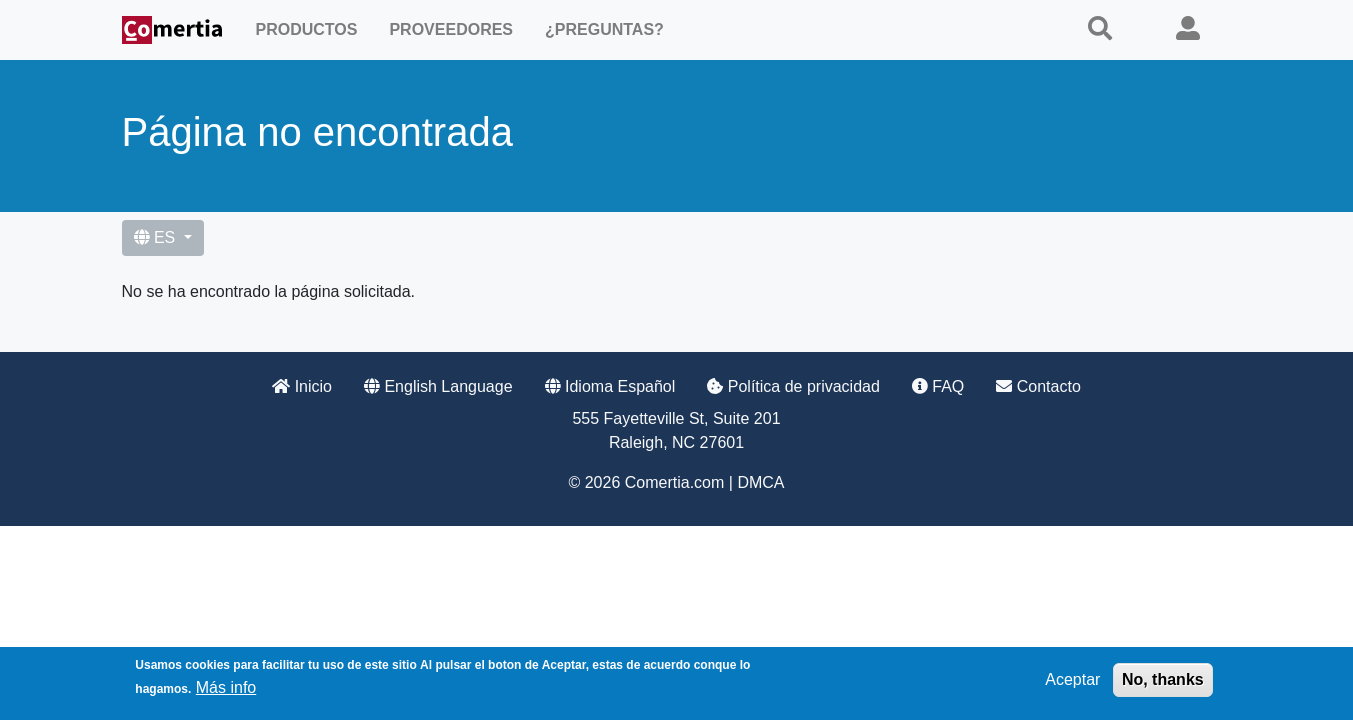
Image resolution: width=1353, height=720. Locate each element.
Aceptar (1072, 682)
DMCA (760, 482)
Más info (226, 690)
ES (157, 237)
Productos (307, 29)
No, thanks (1163, 682)
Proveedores (451, 29)
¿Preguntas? (604, 29)
